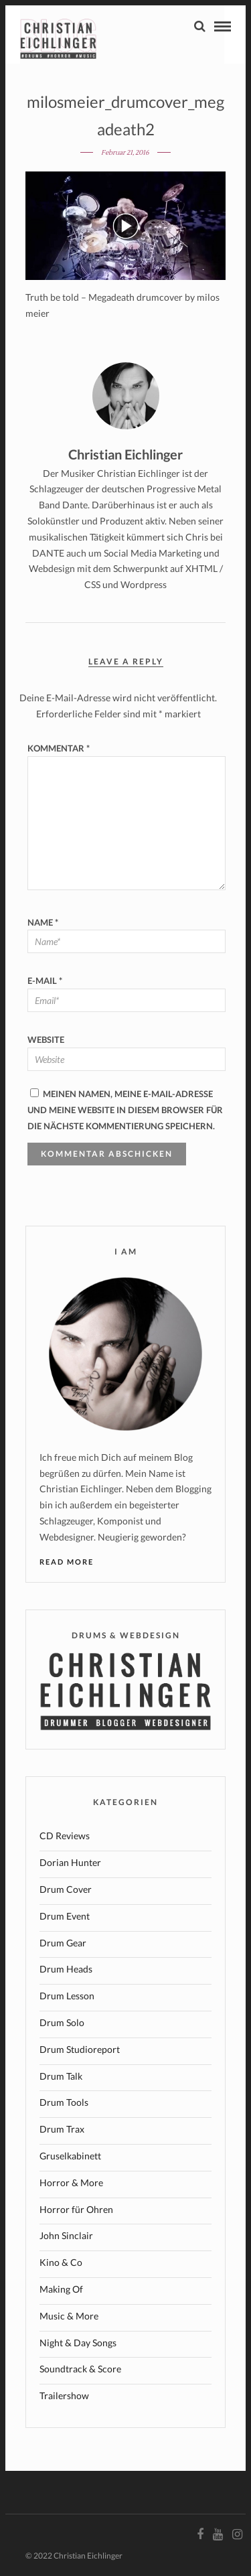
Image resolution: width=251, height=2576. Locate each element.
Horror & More (71, 2182)
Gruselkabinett (70, 2155)
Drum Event (64, 1916)
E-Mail (44, 980)
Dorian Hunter (70, 1862)
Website (45, 1039)
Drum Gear (62, 1942)
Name (42, 922)
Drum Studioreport (79, 2049)
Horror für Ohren (76, 2209)
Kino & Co (60, 2262)
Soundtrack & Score (80, 2368)
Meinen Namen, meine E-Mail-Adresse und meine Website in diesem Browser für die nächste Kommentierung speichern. (125, 1109)
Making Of (61, 2289)
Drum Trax (61, 2129)
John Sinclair (66, 2235)
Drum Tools (63, 2102)
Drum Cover (65, 1889)
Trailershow (64, 2395)
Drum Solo (61, 2022)
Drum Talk (60, 2076)
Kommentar (58, 748)
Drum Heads (65, 1969)
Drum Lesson (66, 1995)
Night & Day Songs (77, 2342)
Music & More (68, 2315)
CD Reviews (64, 1835)
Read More (66, 1561)
